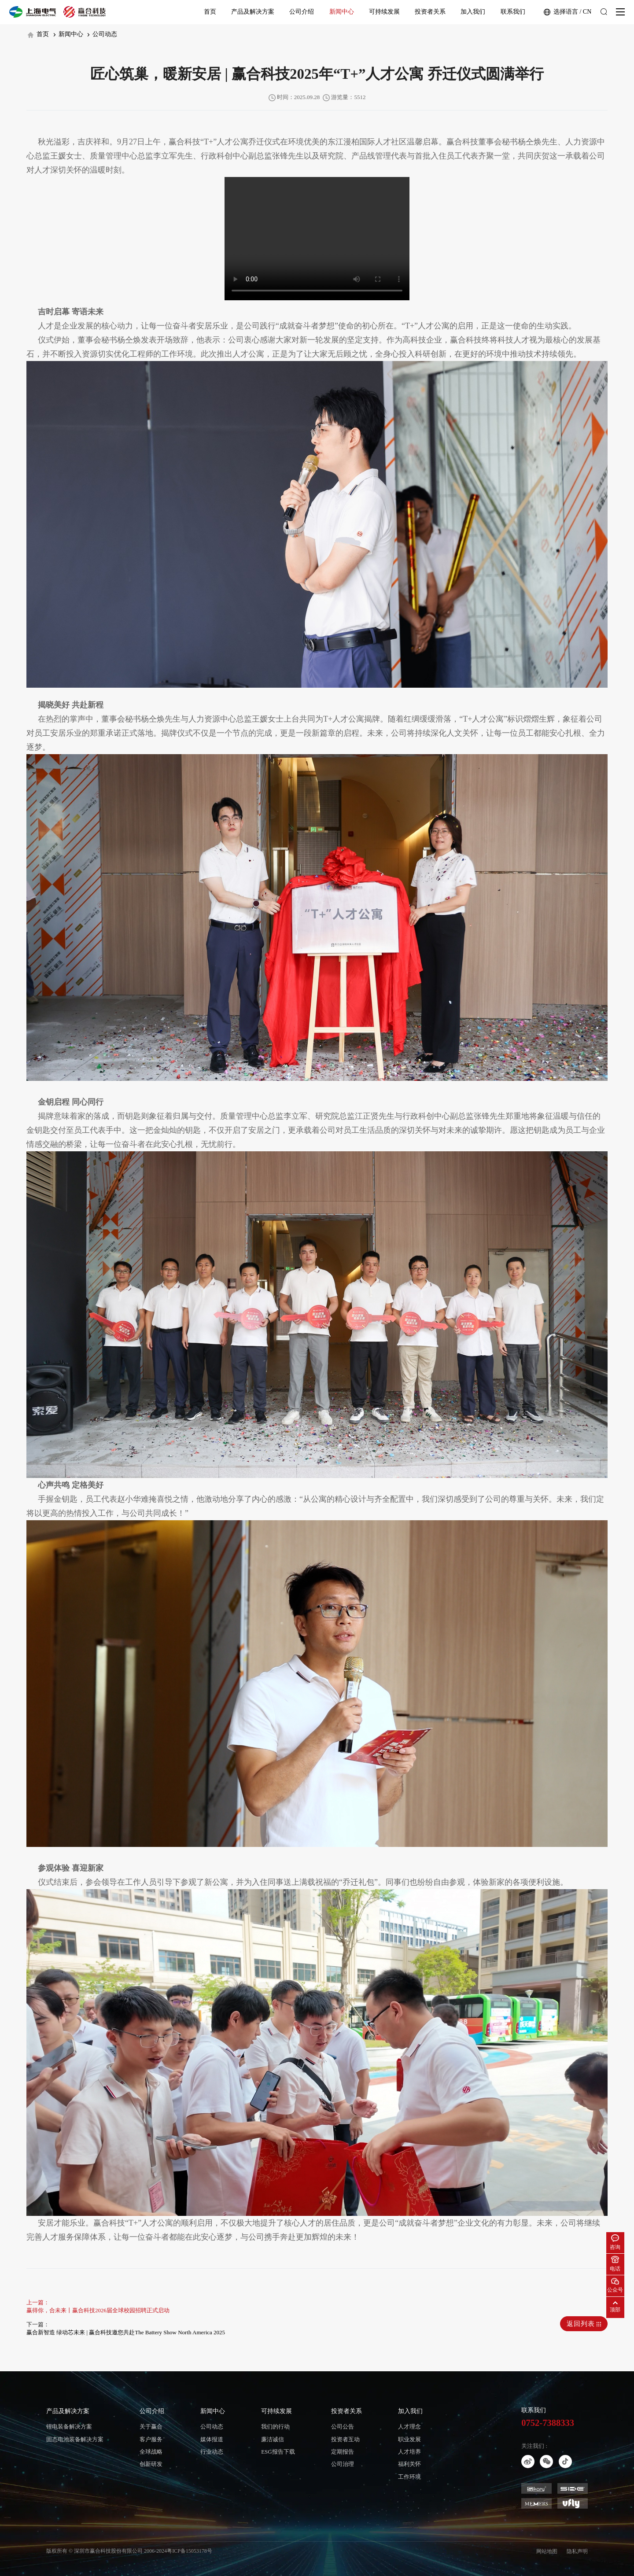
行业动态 (211, 2451)
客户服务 (151, 2439)
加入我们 (473, 11)
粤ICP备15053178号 (189, 2551)
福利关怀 (409, 2464)
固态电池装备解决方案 (74, 2439)
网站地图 (546, 2551)
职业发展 (409, 2439)
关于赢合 (151, 2426)
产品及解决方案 (252, 11)
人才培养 (409, 2451)
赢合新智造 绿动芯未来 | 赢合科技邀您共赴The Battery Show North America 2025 (125, 2332)
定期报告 (342, 2451)
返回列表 (584, 2323)
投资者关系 (430, 11)
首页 (210, 11)
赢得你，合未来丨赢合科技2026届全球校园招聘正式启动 (98, 2310)
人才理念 (409, 2426)
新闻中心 (341, 11)
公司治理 (342, 2464)
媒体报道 (211, 2439)
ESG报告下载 (278, 2451)
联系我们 (513, 11)
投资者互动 (345, 2439)
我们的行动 (275, 2426)
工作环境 (409, 2476)
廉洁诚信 (272, 2439)
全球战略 (151, 2451)
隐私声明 (577, 2551)
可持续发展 (384, 11)
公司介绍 (301, 11)
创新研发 (151, 2464)
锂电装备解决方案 (69, 2426)
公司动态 (102, 34)
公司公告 (342, 2426)
